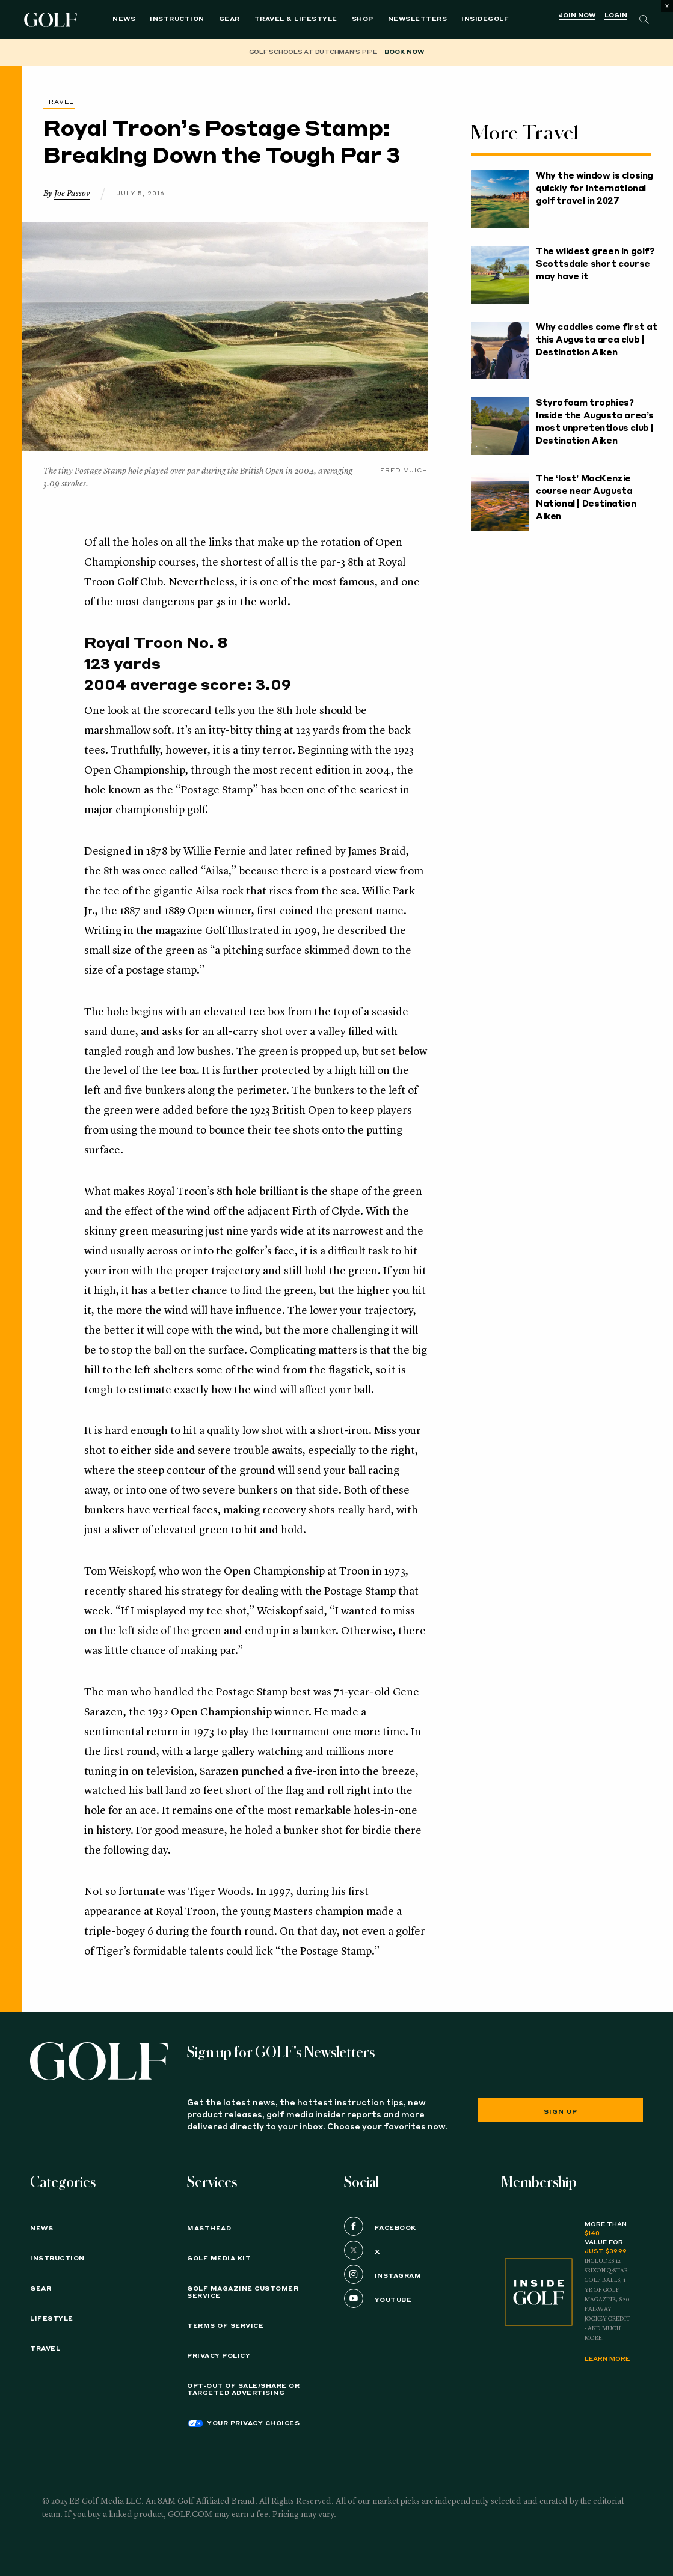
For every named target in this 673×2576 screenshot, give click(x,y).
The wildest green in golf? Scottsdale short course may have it (595, 264)
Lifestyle (51, 2319)
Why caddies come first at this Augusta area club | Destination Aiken (596, 340)
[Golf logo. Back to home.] (99, 2061)
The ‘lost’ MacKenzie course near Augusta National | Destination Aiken (586, 498)
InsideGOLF (485, 19)
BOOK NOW (404, 52)
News (123, 19)
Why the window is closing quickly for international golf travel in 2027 (594, 189)
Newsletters (417, 19)
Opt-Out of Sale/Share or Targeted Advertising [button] (243, 2389)
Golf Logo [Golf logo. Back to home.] (52, 20)
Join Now (577, 16)
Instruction (177, 19)
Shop (362, 19)
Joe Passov (72, 193)
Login (615, 16)
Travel (59, 102)
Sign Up (560, 2112)
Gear (229, 19)
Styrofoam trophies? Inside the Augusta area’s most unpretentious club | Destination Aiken (595, 422)
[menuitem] (485, 19)
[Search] (644, 20)
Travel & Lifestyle (295, 19)
